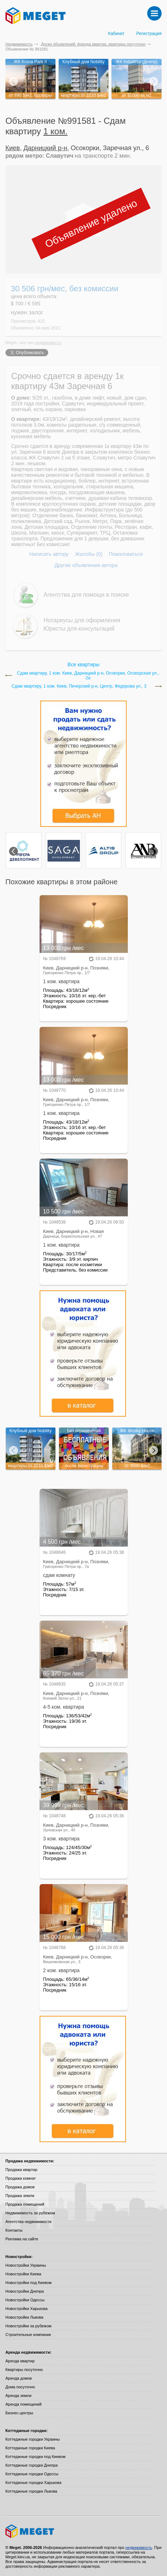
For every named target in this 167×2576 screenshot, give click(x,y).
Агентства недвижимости (28, 2221)
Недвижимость (19, 44)
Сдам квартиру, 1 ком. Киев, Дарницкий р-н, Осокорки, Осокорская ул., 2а (88, 675)
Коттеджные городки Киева (30, 2448)
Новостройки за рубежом (28, 2326)
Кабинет (116, 33)
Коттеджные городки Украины (32, 2439)
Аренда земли (18, 2395)
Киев (12, 148)
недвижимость (48, 342)
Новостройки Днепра (24, 2291)
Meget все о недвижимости (83, 2531)
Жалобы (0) (88, 554)
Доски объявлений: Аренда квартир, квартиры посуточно (93, 44)
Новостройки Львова (24, 2317)
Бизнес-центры (19, 2413)
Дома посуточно (20, 2387)
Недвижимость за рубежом (30, 2213)
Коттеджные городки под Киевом (35, 2456)
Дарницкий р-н (45, 148)
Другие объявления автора (85, 565)
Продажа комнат (20, 2178)
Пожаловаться (126, 554)
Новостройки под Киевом (28, 2282)
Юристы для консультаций (79, 629)
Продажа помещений (24, 2204)
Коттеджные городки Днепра (31, 2465)
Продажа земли (19, 2195)
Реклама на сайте (21, 2239)
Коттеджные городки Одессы (31, 2474)
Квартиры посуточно (24, 2369)
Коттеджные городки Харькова (33, 2482)
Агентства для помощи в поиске (86, 595)
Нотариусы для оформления (82, 620)
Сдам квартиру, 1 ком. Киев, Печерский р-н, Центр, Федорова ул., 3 (79, 686)
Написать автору (49, 554)
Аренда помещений (23, 2404)
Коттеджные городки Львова (31, 2491)
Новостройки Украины (25, 2265)
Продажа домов (20, 2187)
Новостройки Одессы (25, 2300)
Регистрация (149, 33)
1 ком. (55, 131)
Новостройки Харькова (26, 2308)
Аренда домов (18, 2378)
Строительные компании (28, 2334)
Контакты (14, 2230)
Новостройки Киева (23, 2274)
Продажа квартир (21, 2169)
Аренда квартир (20, 2361)
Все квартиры (84, 664)
